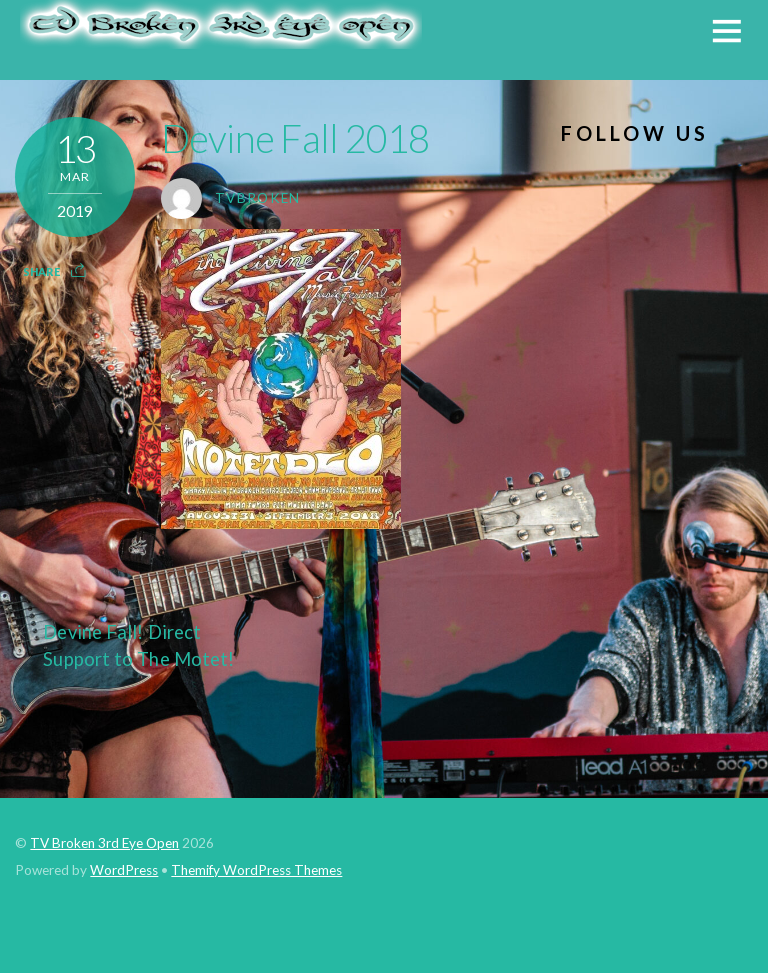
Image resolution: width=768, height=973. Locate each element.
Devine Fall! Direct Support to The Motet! (124, 644)
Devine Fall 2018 (295, 138)
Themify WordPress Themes (256, 870)
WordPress (124, 870)
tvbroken (258, 198)
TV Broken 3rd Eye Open (104, 843)
